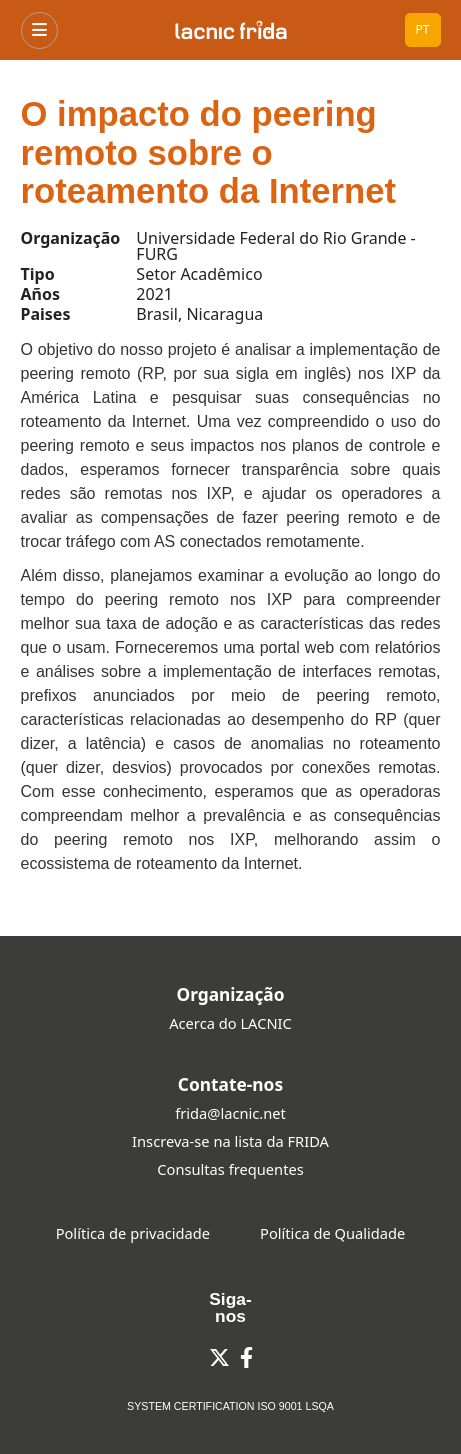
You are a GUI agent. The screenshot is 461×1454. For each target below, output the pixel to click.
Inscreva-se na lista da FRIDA (230, 1141)
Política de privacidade (133, 1233)
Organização (230, 994)
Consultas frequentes (230, 1169)
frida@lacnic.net (230, 1113)
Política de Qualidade (332, 1233)
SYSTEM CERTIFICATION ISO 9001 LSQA (230, 1406)
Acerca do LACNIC (230, 1023)
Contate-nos (230, 1084)
